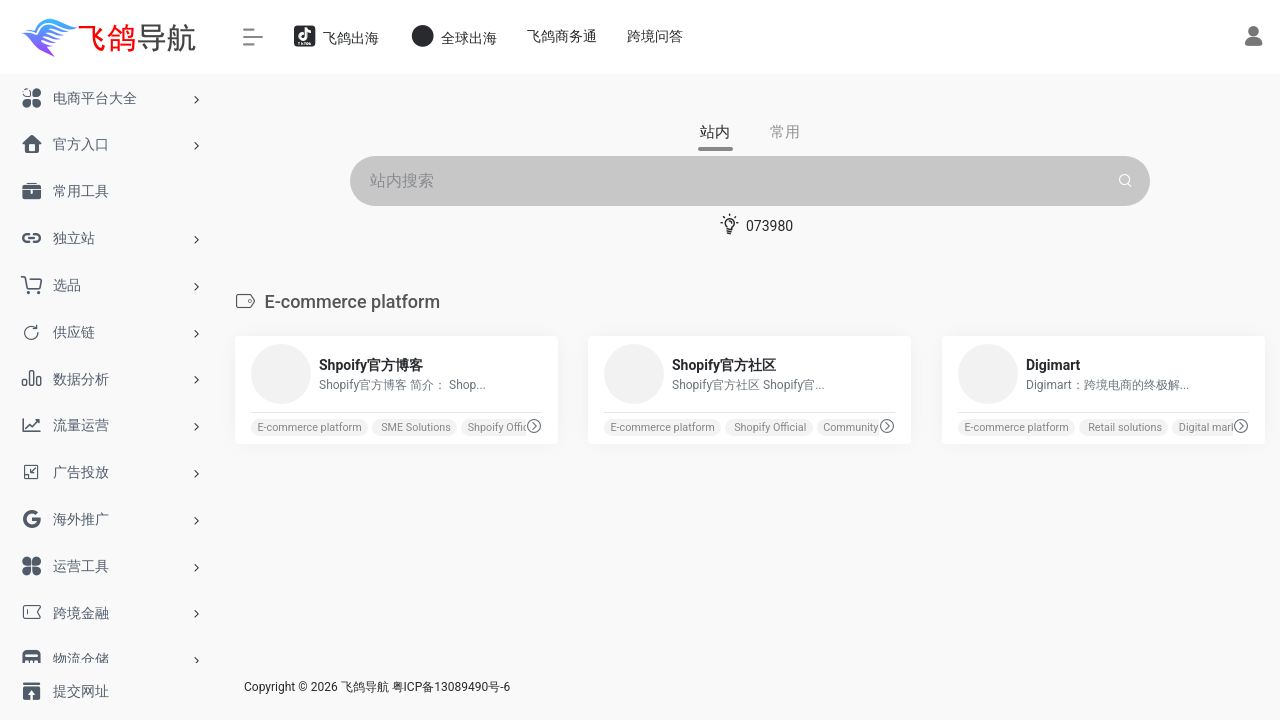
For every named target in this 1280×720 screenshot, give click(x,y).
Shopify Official (769, 427)
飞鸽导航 (365, 687)
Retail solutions (1123, 427)
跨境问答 (655, 36)
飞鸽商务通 (562, 36)
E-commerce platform (309, 427)
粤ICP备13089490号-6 (451, 687)
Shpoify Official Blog (516, 427)
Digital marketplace (1225, 427)
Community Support (871, 427)
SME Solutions (415, 427)
